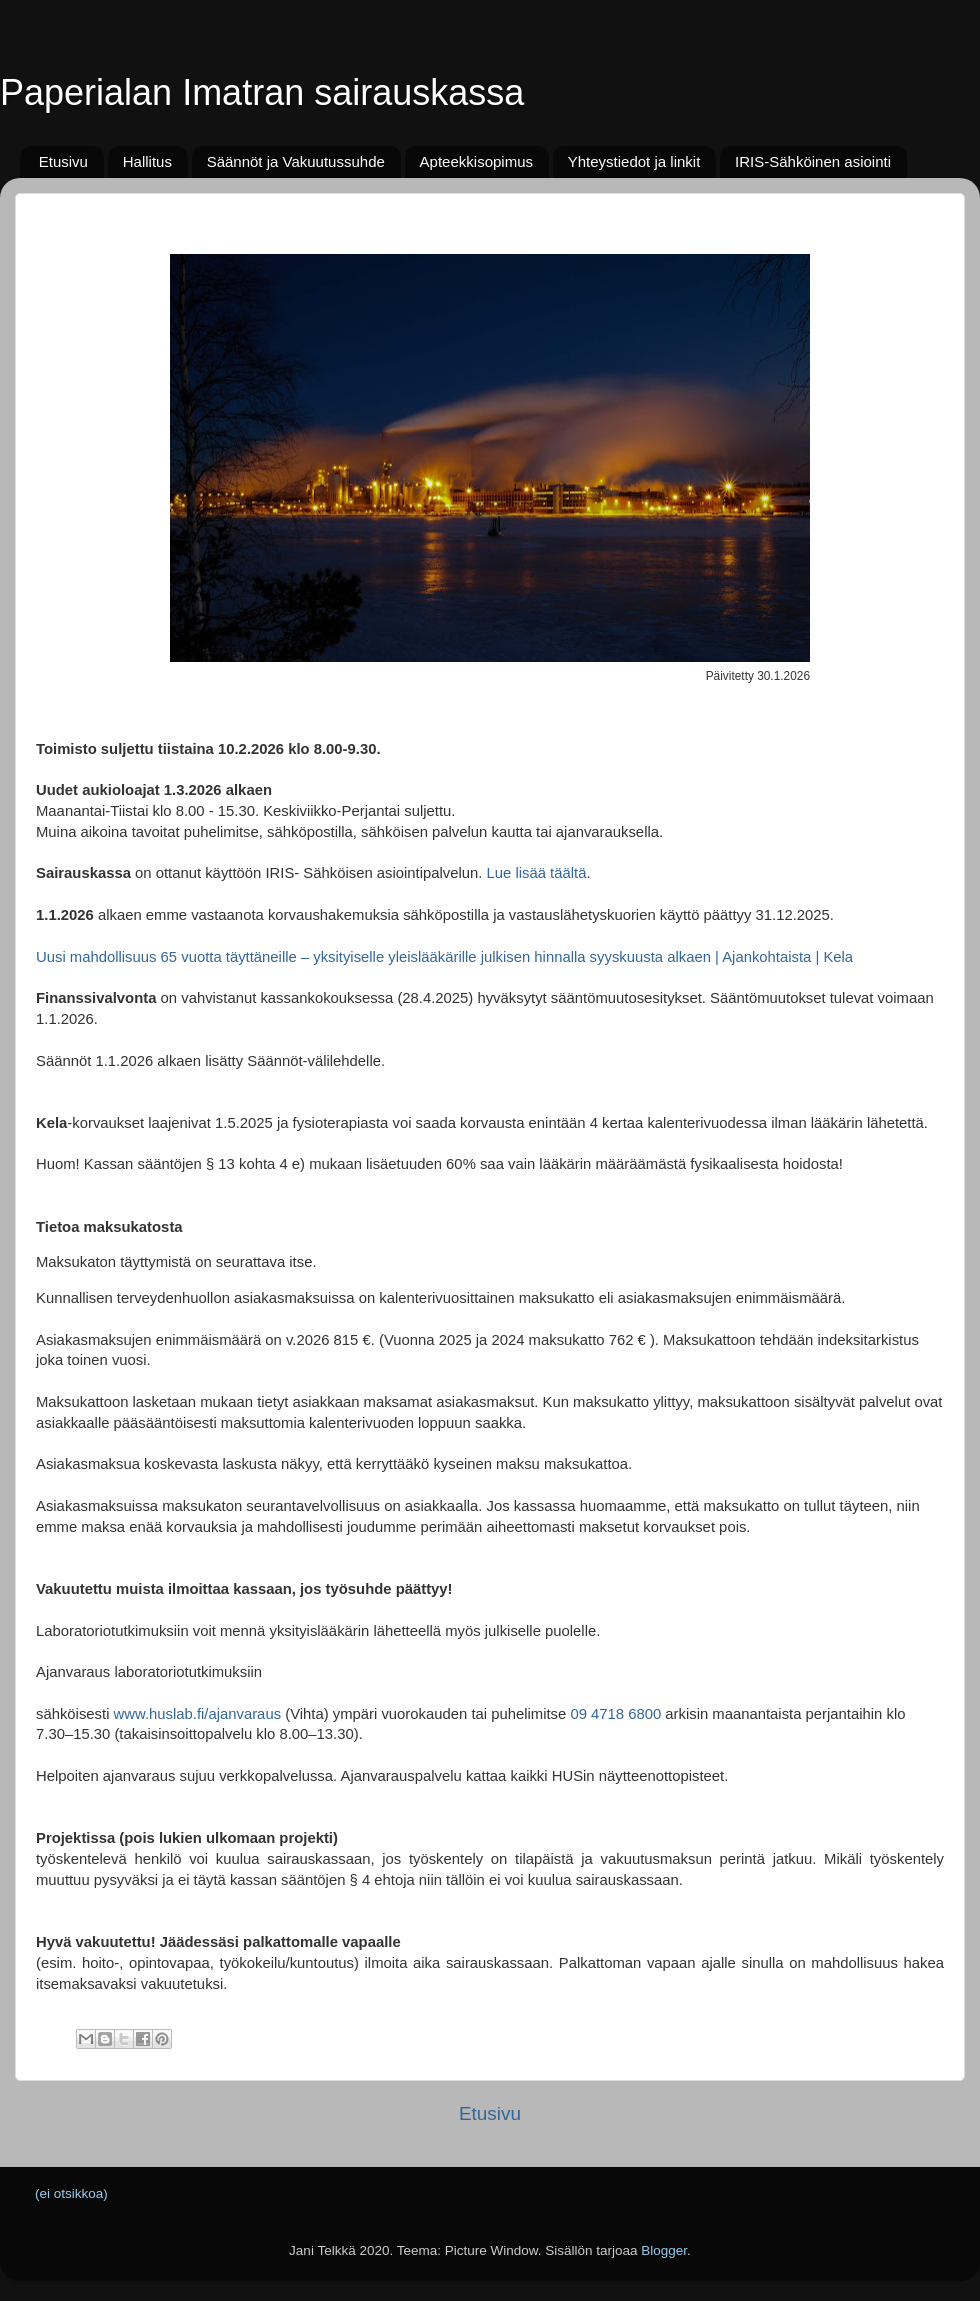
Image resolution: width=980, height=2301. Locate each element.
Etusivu (63, 161)
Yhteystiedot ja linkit (634, 161)
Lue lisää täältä (534, 873)
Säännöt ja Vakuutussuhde (296, 161)
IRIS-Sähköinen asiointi (813, 161)
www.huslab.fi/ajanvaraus (198, 1714)
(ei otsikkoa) (71, 2193)
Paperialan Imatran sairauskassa (262, 92)
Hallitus (147, 161)
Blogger (664, 2250)
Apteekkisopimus (476, 161)
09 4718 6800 (615, 1714)
